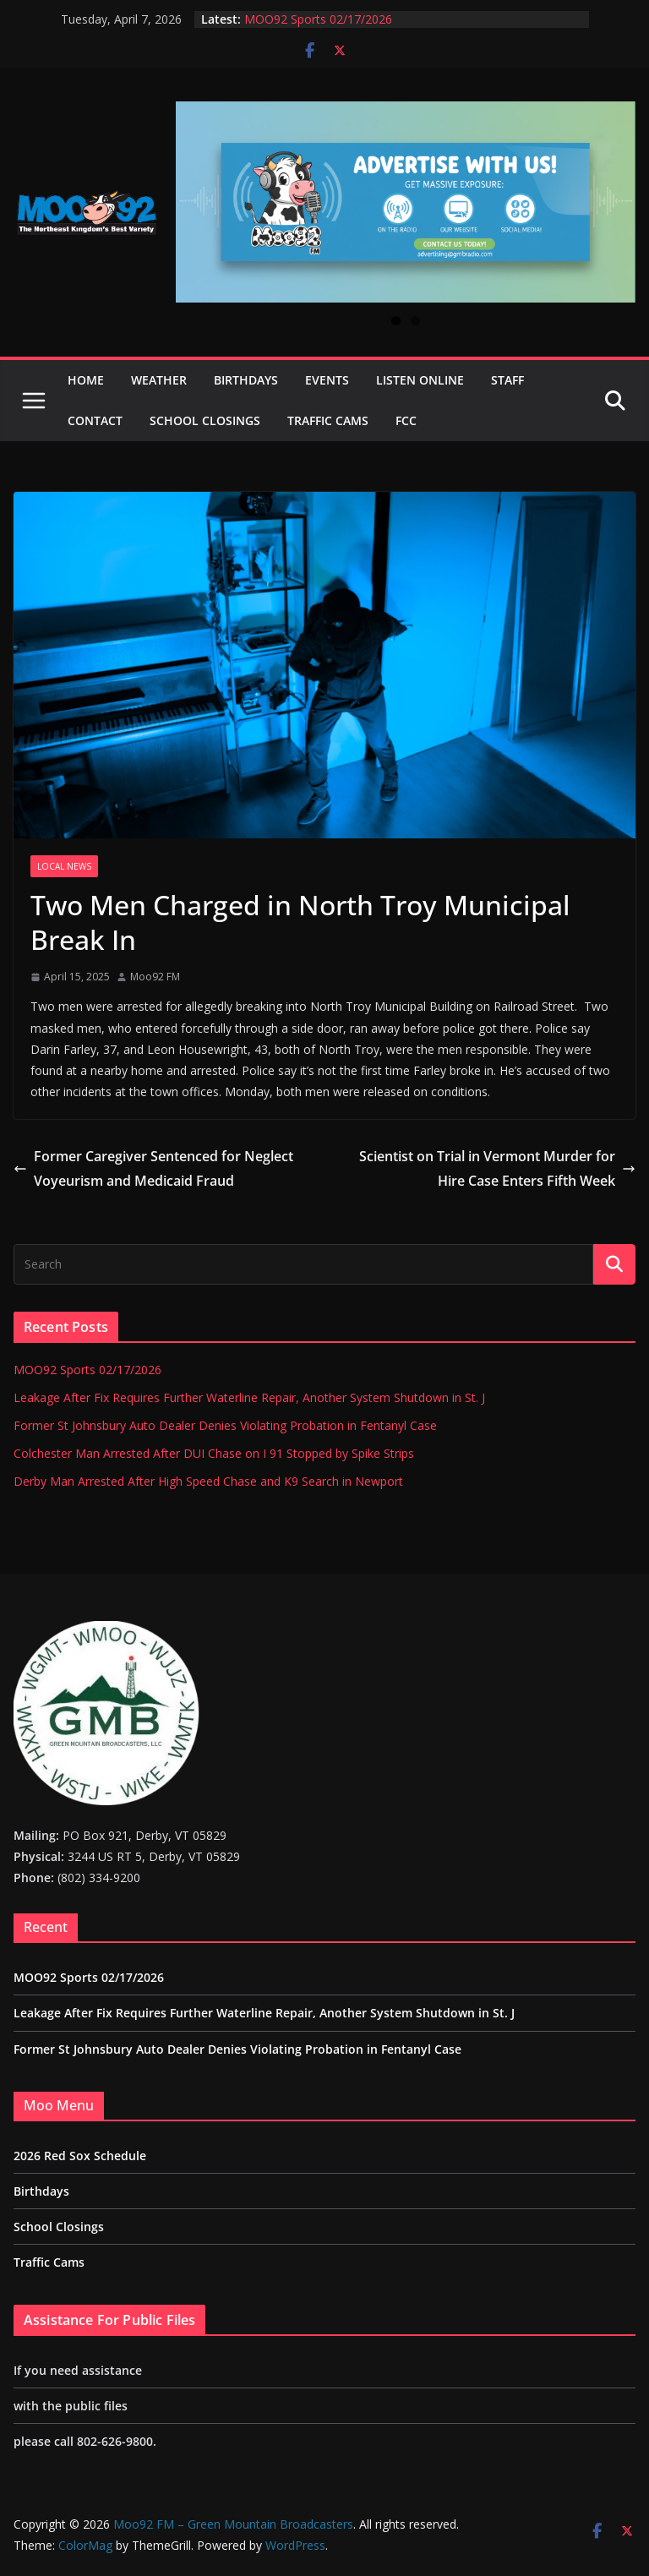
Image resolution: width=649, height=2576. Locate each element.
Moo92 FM (155, 976)
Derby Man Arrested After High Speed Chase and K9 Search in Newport (208, 1481)
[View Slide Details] (405, 202)
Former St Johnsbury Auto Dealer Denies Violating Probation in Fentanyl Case (225, 1425)
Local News (64, 866)
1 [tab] (396, 320)
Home (86, 380)
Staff (507, 380)
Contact (95, 420)
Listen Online (420, 380)
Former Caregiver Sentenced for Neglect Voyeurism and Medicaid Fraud (153, 1168)
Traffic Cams (327, 420)
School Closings (205, 420)
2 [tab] (415, 320)
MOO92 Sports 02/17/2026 (318, 19)
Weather (159, 380)
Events (327, 380)
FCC (406, 420)
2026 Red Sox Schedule (80, 2156)
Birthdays (246, 380)
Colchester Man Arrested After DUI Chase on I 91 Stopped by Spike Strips (214, 1453)
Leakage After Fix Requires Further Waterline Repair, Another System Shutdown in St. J (249, 1397)
